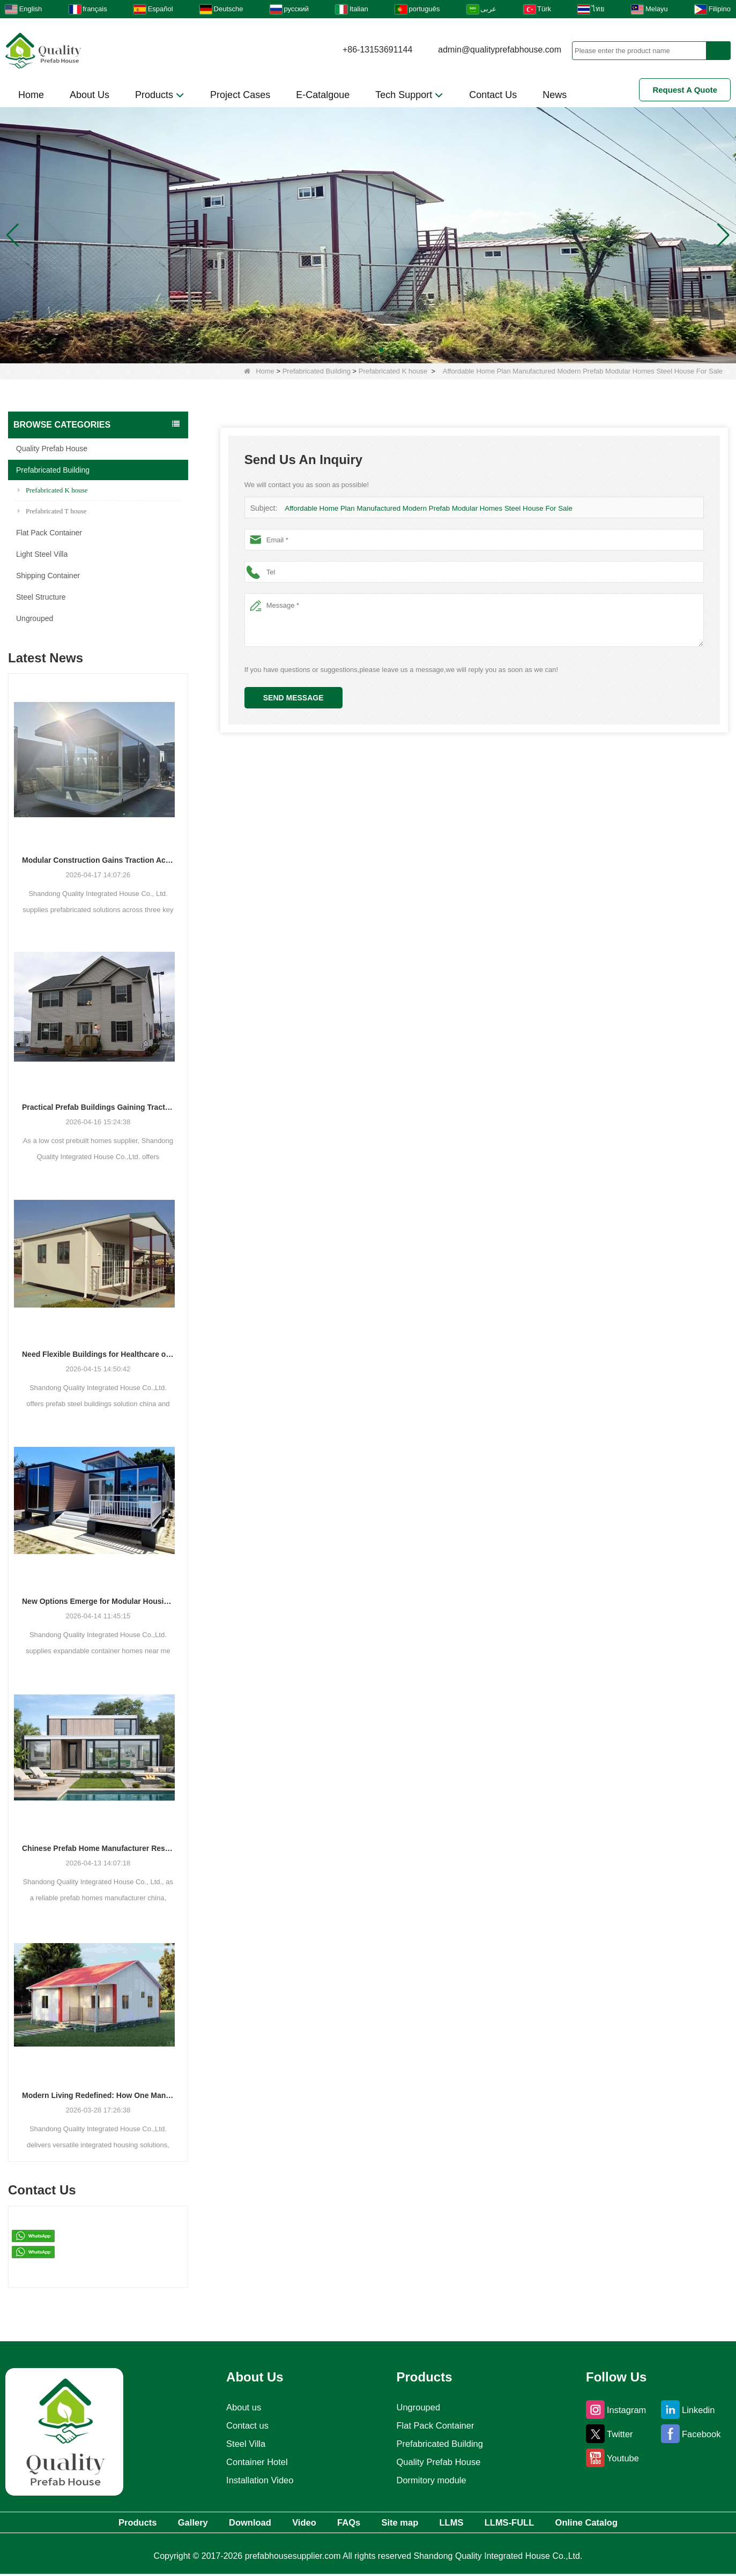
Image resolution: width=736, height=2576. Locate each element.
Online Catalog (633, 2523)
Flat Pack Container (49, 532)
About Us (89, 94)
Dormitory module (431, 2480)
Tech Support (409, 95)
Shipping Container (48, 575)
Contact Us (493, 94)
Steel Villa (242, 2443)
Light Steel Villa (42, 554)
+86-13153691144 (377, 49)
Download (226, 2523)
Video (292, 2523)
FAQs (347, 2523)
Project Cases (240, 94)
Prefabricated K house (393, 371)
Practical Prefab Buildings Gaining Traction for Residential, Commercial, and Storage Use (98, 1107)
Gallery (156, 2523)
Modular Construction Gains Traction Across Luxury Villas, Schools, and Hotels (98, 860)
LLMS (472, 2523)
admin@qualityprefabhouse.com (499, 49)
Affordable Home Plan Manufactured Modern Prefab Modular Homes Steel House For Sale (424, 508)
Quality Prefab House (51, 448)
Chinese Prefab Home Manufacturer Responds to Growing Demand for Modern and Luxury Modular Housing (98, 1848)
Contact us (244, 2425)
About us (240, 2407)
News (554, 94)
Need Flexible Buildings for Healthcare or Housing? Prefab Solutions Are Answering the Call (98, 1354)
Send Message (293, 697)
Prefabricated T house (52, 511)
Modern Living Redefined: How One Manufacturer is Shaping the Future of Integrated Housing (98, 2095)
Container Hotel (254, 2461)
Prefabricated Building (316, 371)
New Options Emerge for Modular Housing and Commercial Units (98, 1601)
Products (159, 95)
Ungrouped (34, 618)
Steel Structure (41, 597)
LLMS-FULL (543, 2523)
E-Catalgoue (323, 94)
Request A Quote (684, 89)
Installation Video (258, 2480)
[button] (355, 350)
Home (31, 94)
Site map (410, 2523)
